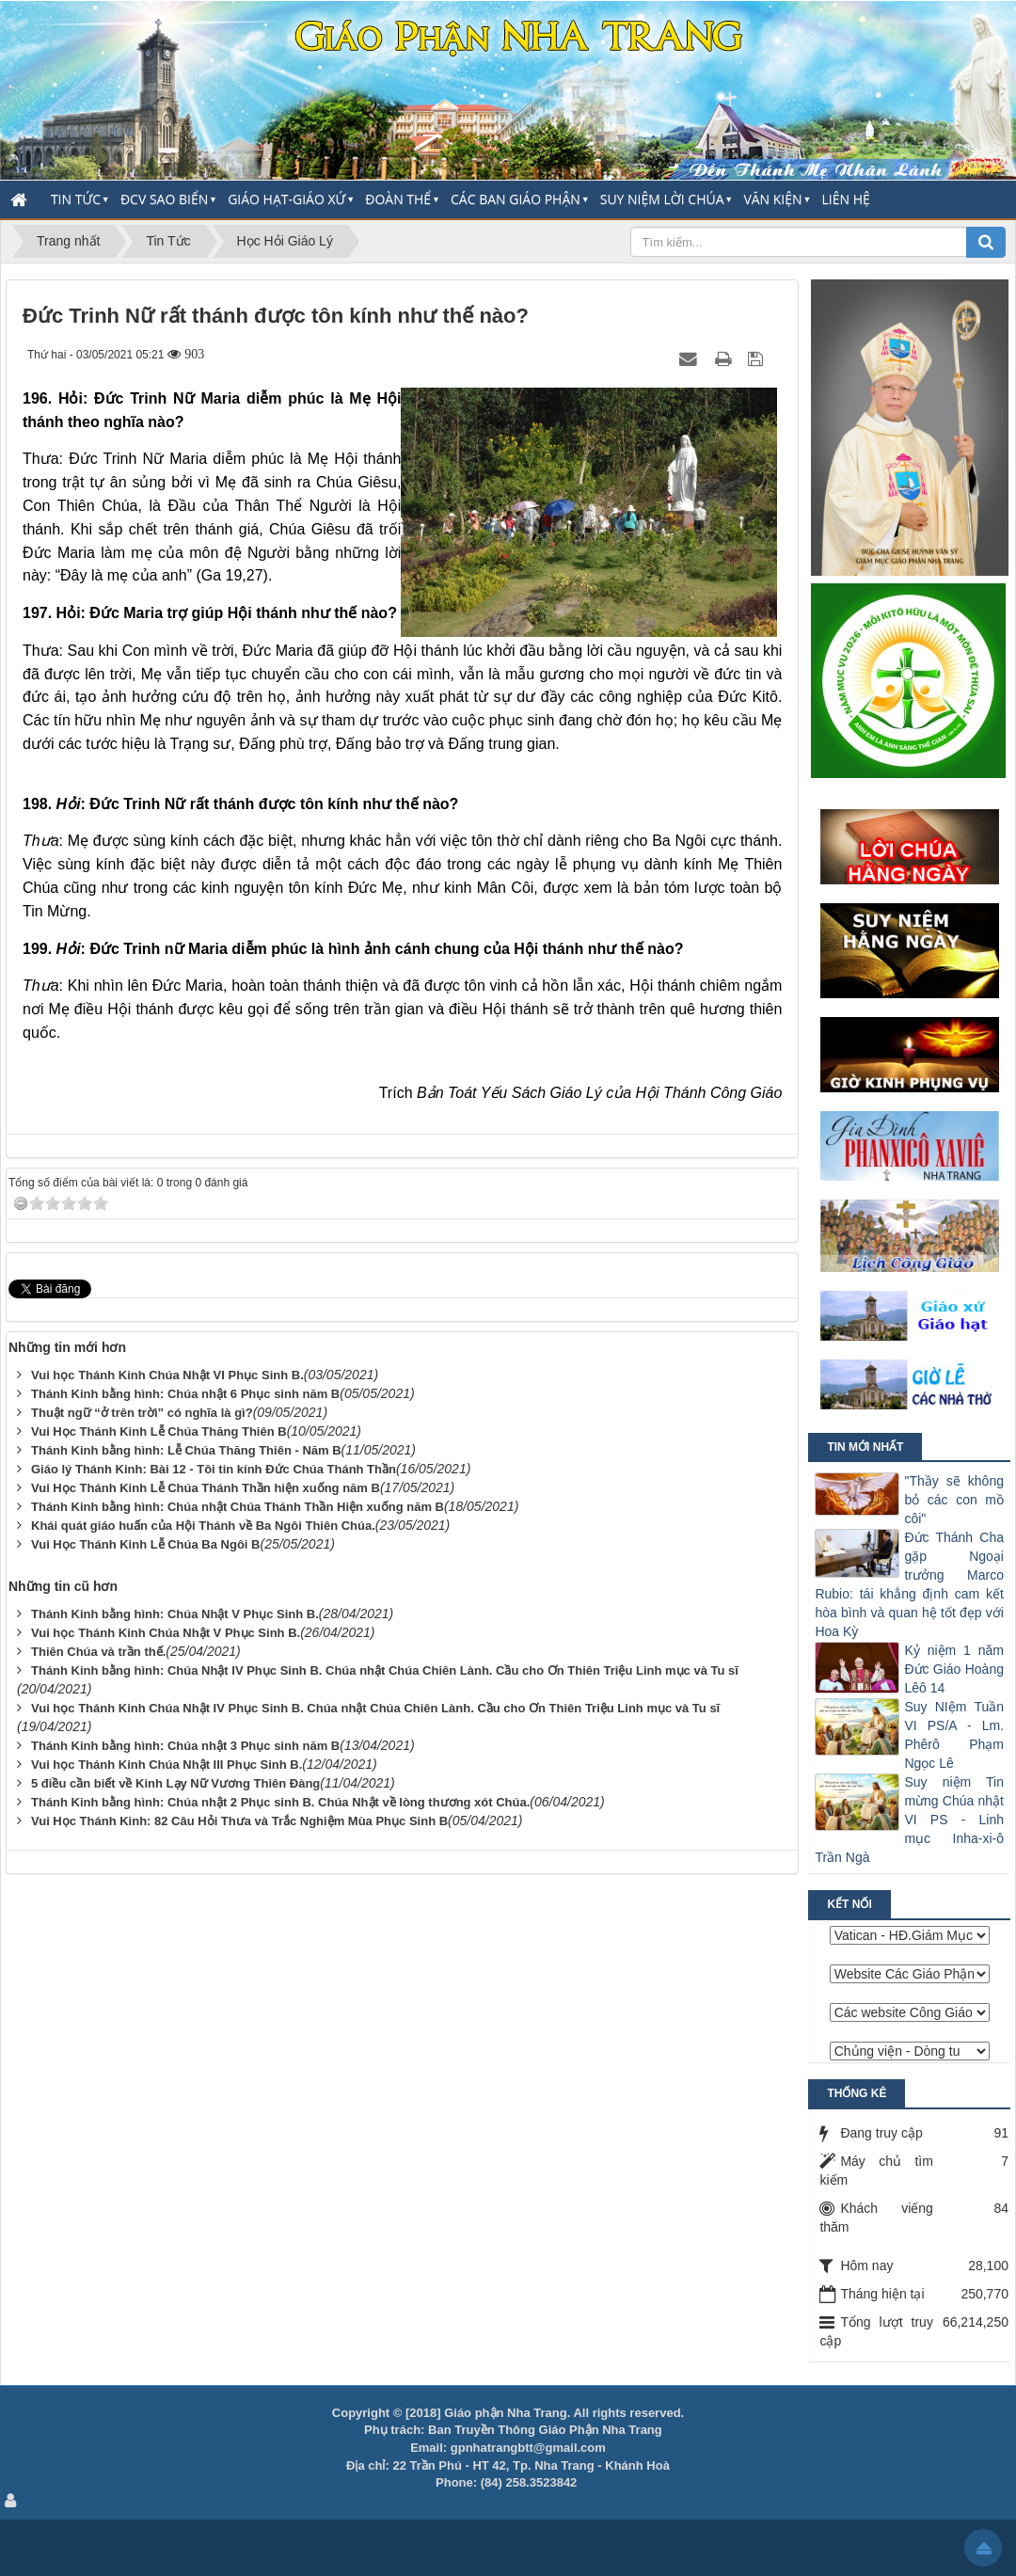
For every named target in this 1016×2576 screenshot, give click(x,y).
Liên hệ (846, 199)
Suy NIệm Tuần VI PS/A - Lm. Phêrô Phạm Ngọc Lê (954, 1735)
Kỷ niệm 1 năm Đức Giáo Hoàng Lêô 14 (954, 1669)
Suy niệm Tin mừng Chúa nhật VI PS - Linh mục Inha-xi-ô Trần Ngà (909, 1819)
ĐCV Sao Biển (164, 199)
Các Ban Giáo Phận (515, 199)
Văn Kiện (772, 199)
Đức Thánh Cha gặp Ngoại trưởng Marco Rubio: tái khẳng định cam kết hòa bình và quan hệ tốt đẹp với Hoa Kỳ (909, 1584)
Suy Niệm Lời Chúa (662, 199)
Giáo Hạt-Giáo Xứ (286, 199)
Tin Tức (76, 199)
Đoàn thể (398, 199)
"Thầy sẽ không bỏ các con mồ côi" (954, 1499)
